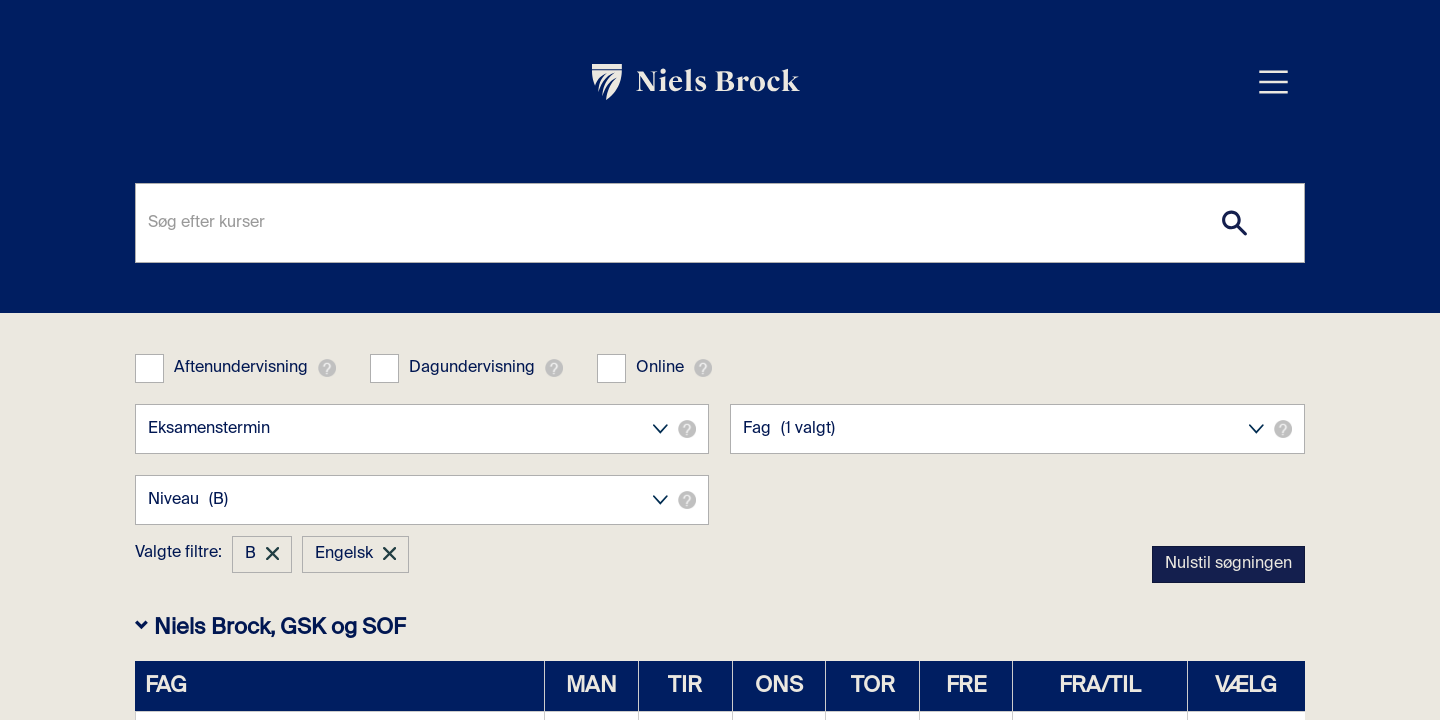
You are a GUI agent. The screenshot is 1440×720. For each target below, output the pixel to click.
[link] (696, 82)
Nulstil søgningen (1228, 564)
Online (660, 368)
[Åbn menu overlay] (1273, 81)
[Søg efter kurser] (720, 223)
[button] (327, 368)
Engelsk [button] (344, 554)
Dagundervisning (472, 368)
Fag (1017, 429)
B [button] (250, 554)
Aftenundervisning (241, 368)
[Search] (1235, 223)
